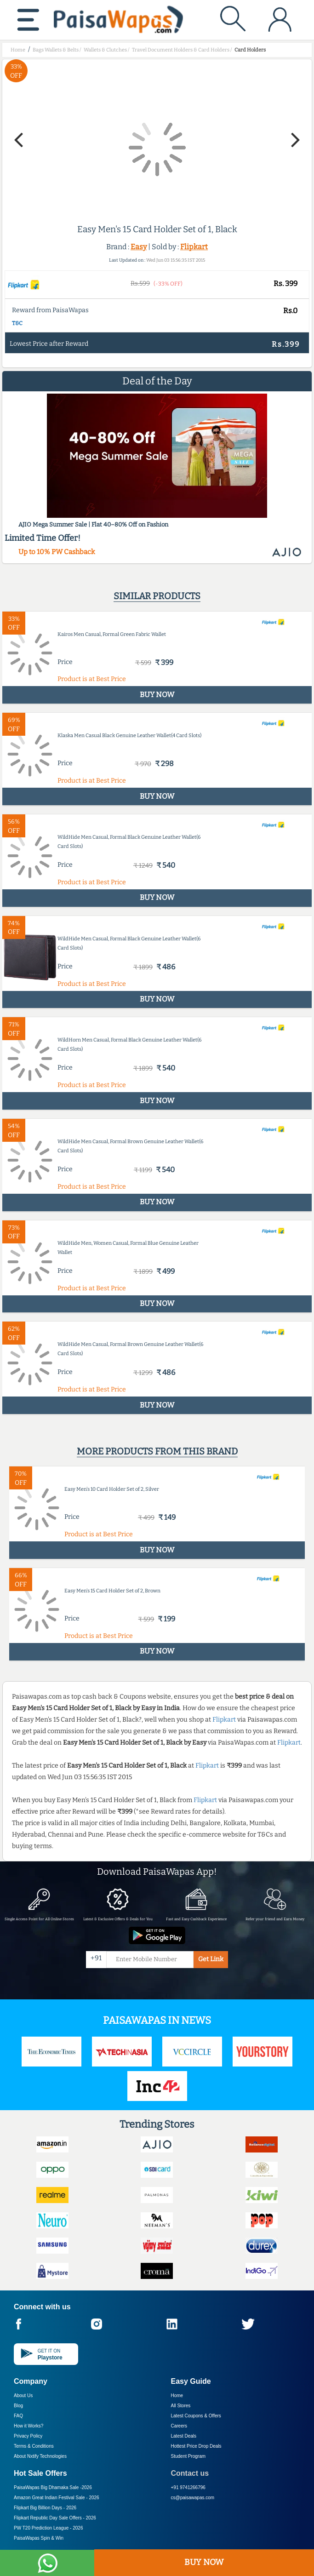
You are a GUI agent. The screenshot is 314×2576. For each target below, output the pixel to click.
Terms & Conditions (34, 2446)
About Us (23, 2395)
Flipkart (194, 246)
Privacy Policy (28, 2436)
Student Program (188, 2456)
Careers (179, 2425)
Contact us (190, 2473)
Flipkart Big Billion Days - (45, 2507)
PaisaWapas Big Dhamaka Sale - (53, 2487)
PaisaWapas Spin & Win (38, 2538)
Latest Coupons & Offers (196, 2415)
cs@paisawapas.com (193, 2497)
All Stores (181, 2405)
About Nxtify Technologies (40, 2456)
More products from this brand (157, 1451)
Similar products (157, 595)
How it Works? (28, 2425)
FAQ (18, 2415)
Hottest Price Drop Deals (196, 2446)
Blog (18, 2405)
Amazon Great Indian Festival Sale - (56, 2497)
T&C (17, 323)
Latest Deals (184, 2436)
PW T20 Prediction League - (48, 2527)
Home (177, 2395)
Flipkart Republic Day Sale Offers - (55, 2517)
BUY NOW (203, 2562)
